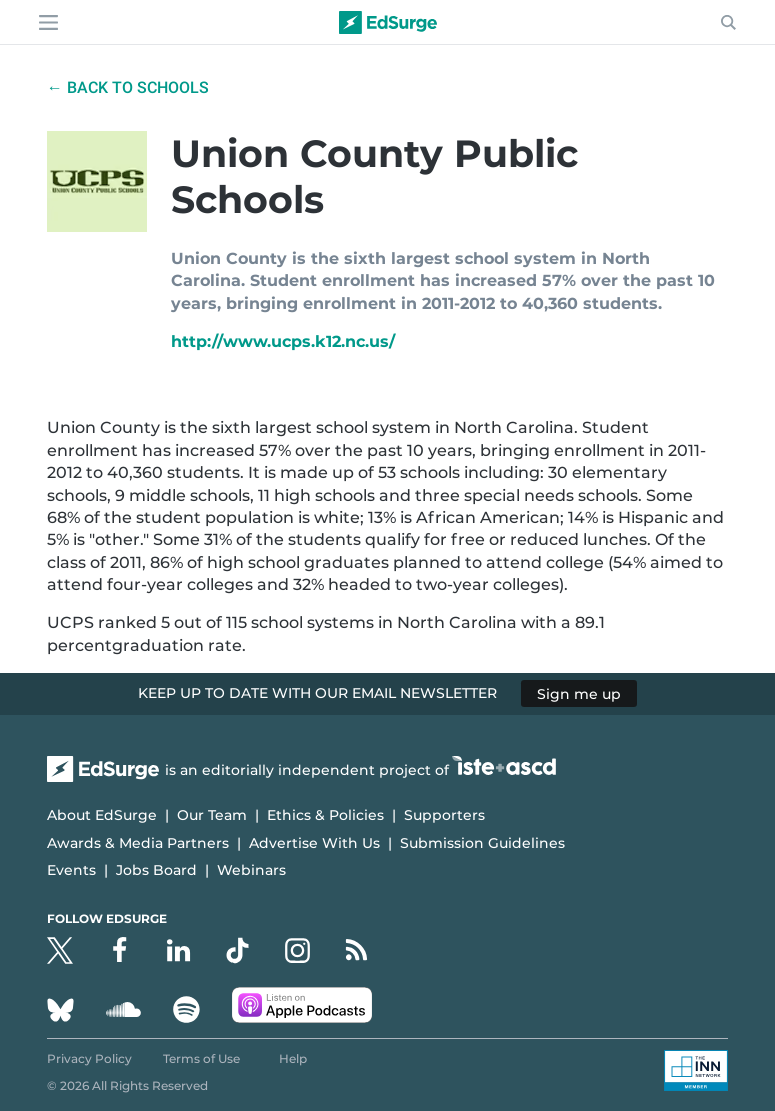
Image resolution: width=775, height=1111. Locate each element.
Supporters (444, 815)
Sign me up (579, 693)
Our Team (212, 815)
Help (293, 1058)
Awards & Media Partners (138, 843)
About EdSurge (102, 815)
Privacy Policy (89, 1058)
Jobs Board (156, 870)
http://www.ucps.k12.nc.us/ (283, 341)
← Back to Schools (128, 87)
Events (71, 870)
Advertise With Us (314, 843)
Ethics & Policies (325, 815)
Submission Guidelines (482, 843)
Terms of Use (201, 1058)
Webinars (251, 870)
